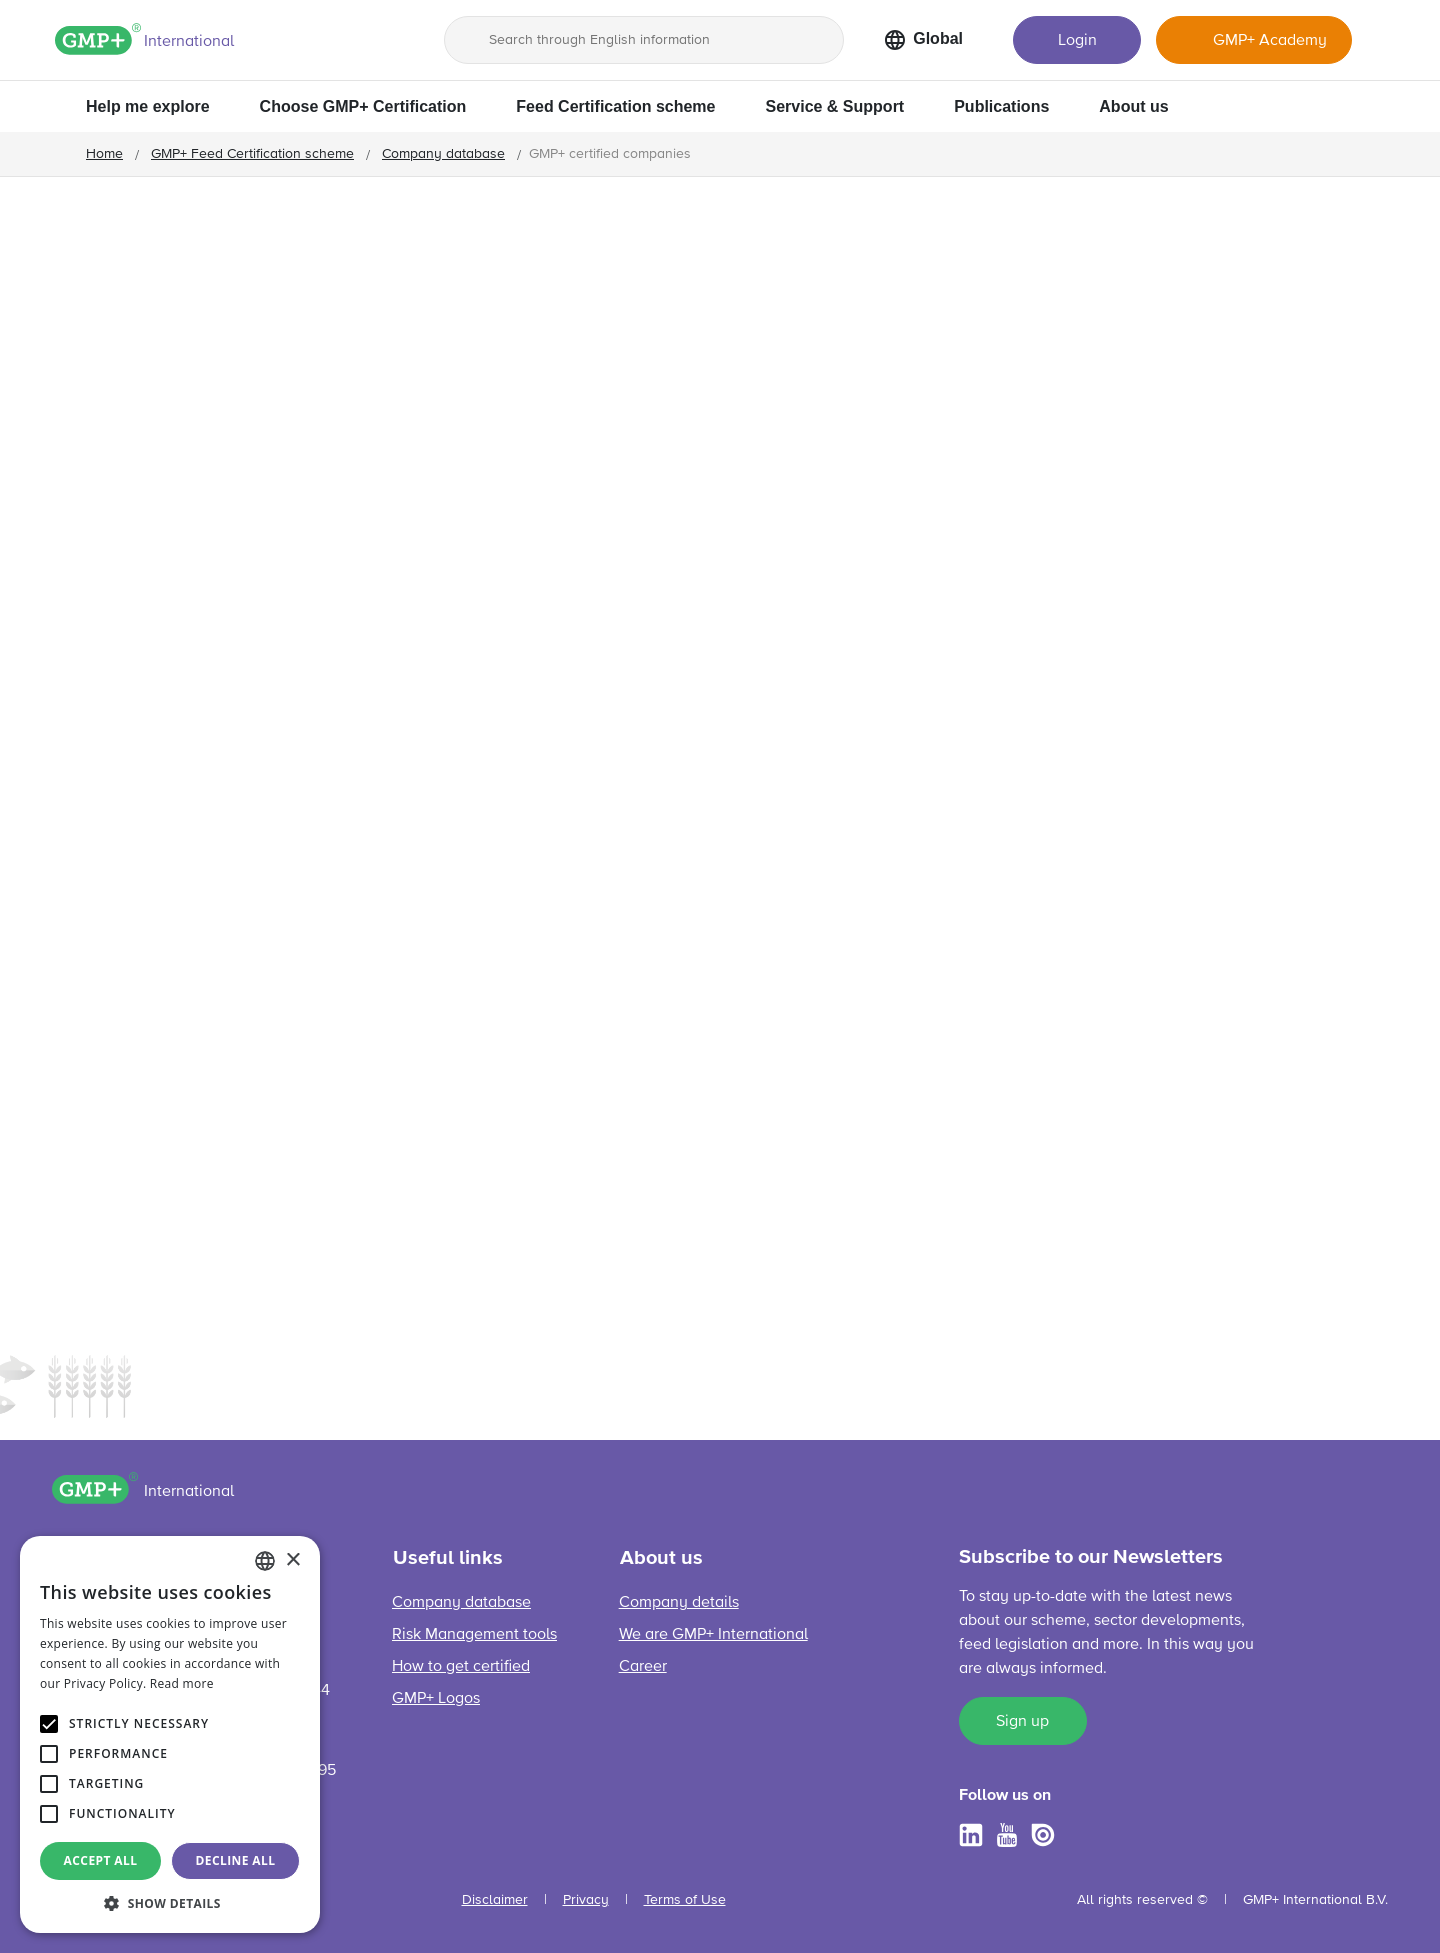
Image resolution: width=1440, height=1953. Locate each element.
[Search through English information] (644, 40)
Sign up (1022, 1722)
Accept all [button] (101, 1860)
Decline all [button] (236, 1860)
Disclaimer (495, 1900)
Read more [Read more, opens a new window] (182, 1683)
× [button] (292, 1560)
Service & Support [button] (834, 106)
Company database (443, 154)
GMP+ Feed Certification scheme (252, 154)
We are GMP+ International (713, 1635)
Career (643, 1667)
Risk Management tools (474, 1635)
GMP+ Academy (1270, 41)
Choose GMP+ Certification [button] (363, 106)
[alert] (170, 1734)
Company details (679, 1603)
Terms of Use (685, 1900)
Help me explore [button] (148, 106)
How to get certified (461, 1667)
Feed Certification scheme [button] (615, 106)
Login (1077, 41)
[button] (170, 1903)
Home (104, 154)
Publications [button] (1001, 106)
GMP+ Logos (436, 1699)
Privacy (586, 1900)
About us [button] (1133, 106)
